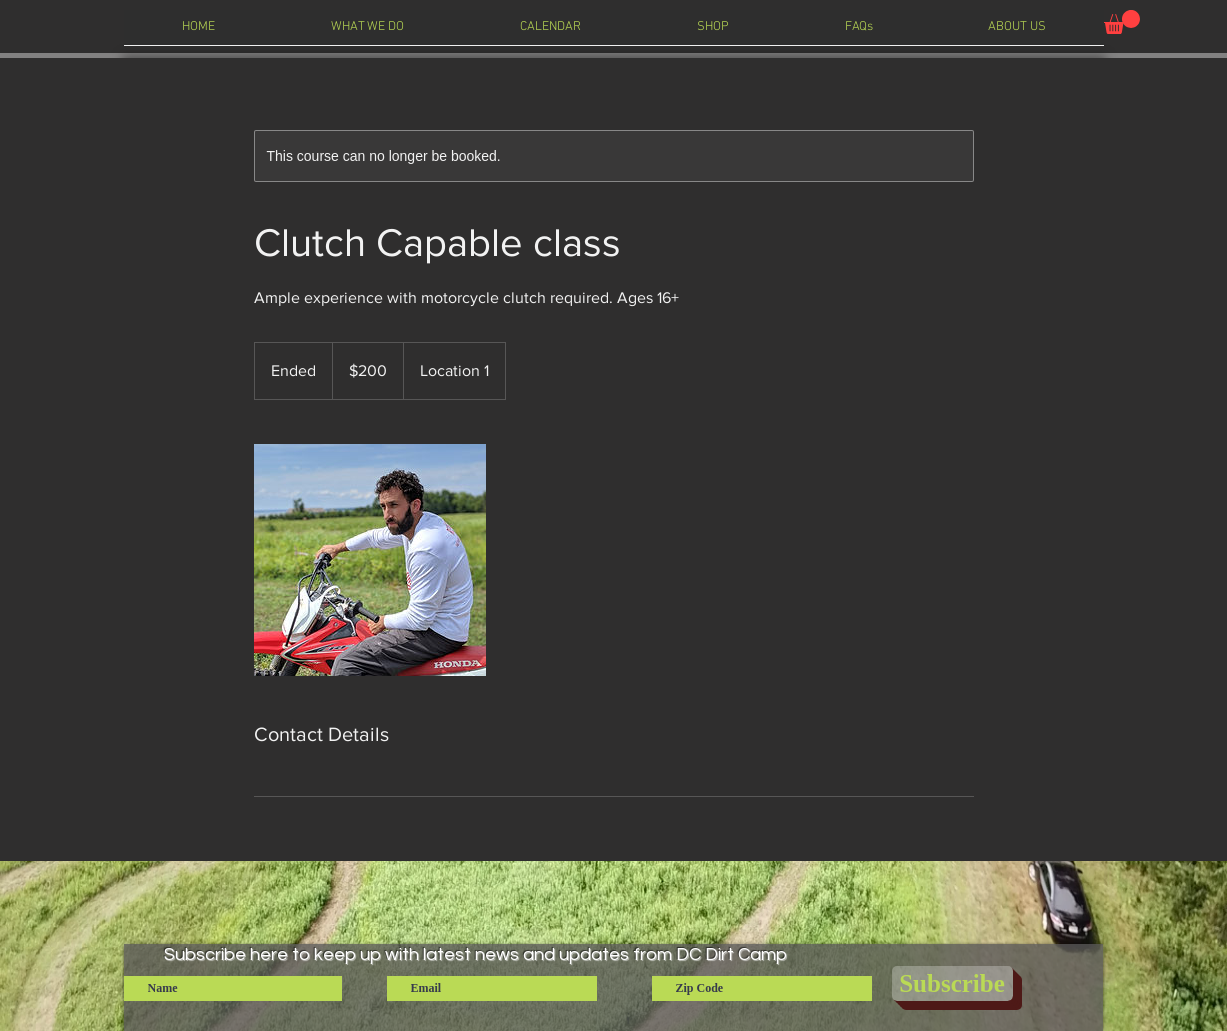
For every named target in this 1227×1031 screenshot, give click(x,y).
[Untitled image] (370, 560)
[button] (1122, 22)
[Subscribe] (952, 983)
